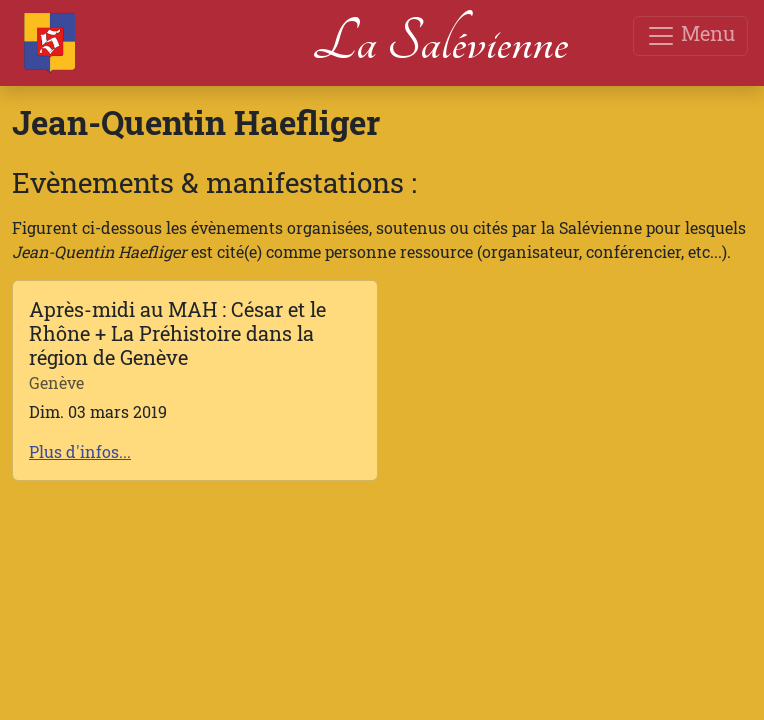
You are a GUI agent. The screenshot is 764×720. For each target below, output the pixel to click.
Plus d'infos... (80, 451)
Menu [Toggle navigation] (690, 35)
